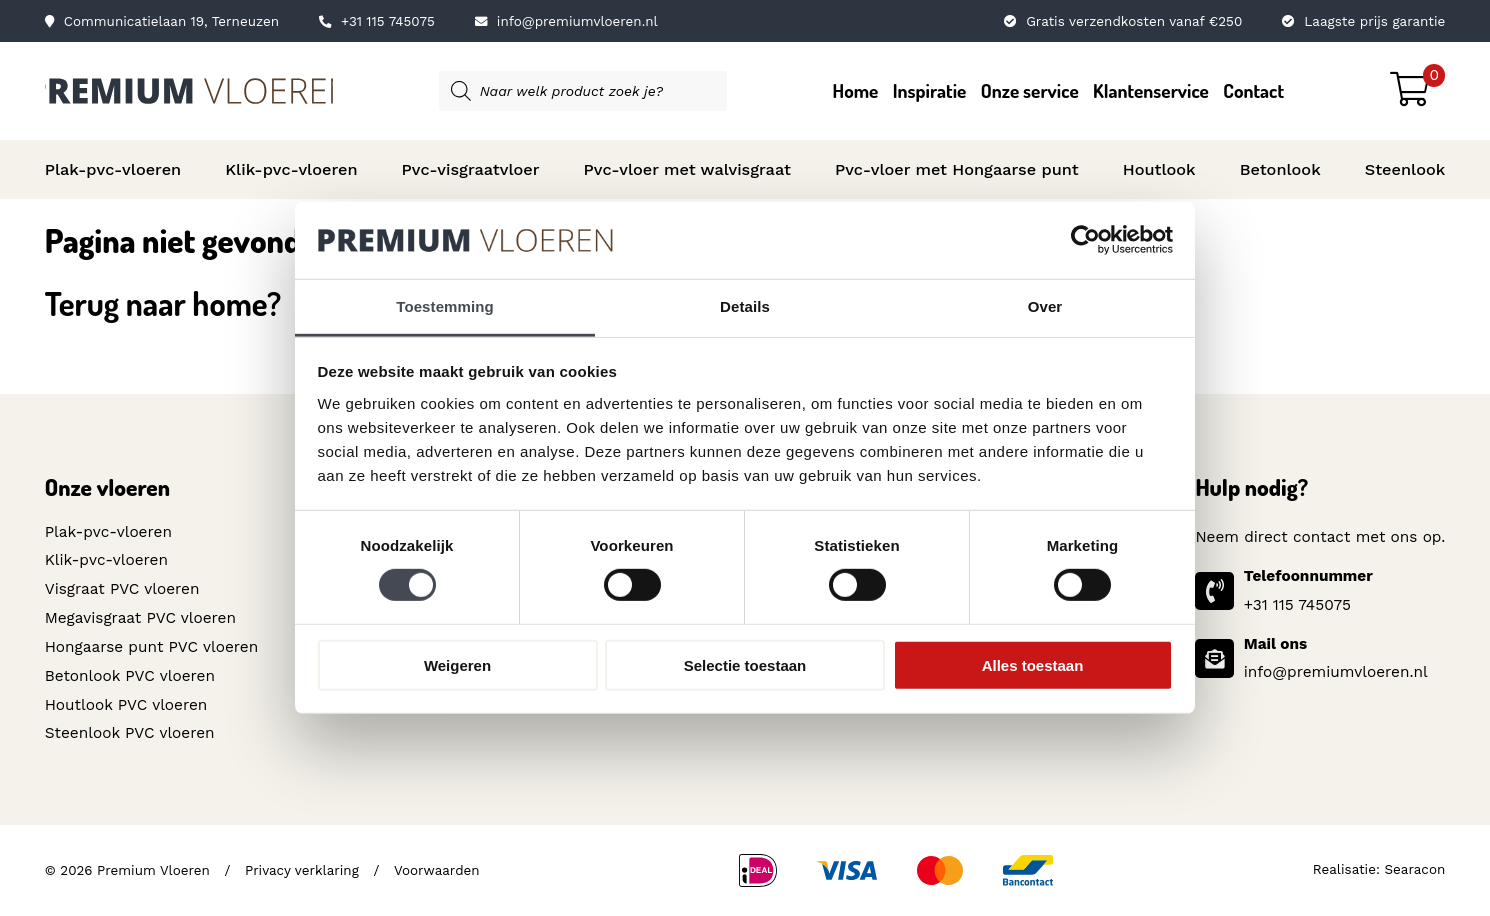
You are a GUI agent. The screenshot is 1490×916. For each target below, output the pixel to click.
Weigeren (457, 664)
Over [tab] (1045, 306)
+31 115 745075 (377, 21)
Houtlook (1159, 169)
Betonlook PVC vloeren (130, 676)
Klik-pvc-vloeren (291, 169)
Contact (1253, 90)
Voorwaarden (436, 869)
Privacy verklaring (302, 869)
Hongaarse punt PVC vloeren (151, 647)
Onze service (1030, 90)
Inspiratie (930, 90)
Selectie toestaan (745, 664)
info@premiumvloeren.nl (566, 21)
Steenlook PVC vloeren (130, 733)
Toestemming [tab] (445, 306)
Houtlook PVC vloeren (126, 704)
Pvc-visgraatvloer (471, 169)
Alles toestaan (1033, 664)
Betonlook (1280, 169)
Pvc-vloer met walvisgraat (687, 169)
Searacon (1415, 869)
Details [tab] (745, 306)
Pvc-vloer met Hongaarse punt (957, 169)
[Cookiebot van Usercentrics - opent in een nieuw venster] (1085, 240)
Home (856, 90)
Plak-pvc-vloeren (113, 169)
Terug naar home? (163, 303)
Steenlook (1405, 169)
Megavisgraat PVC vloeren (140, 618)
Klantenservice (1151, 90)
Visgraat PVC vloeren (122, 589)
